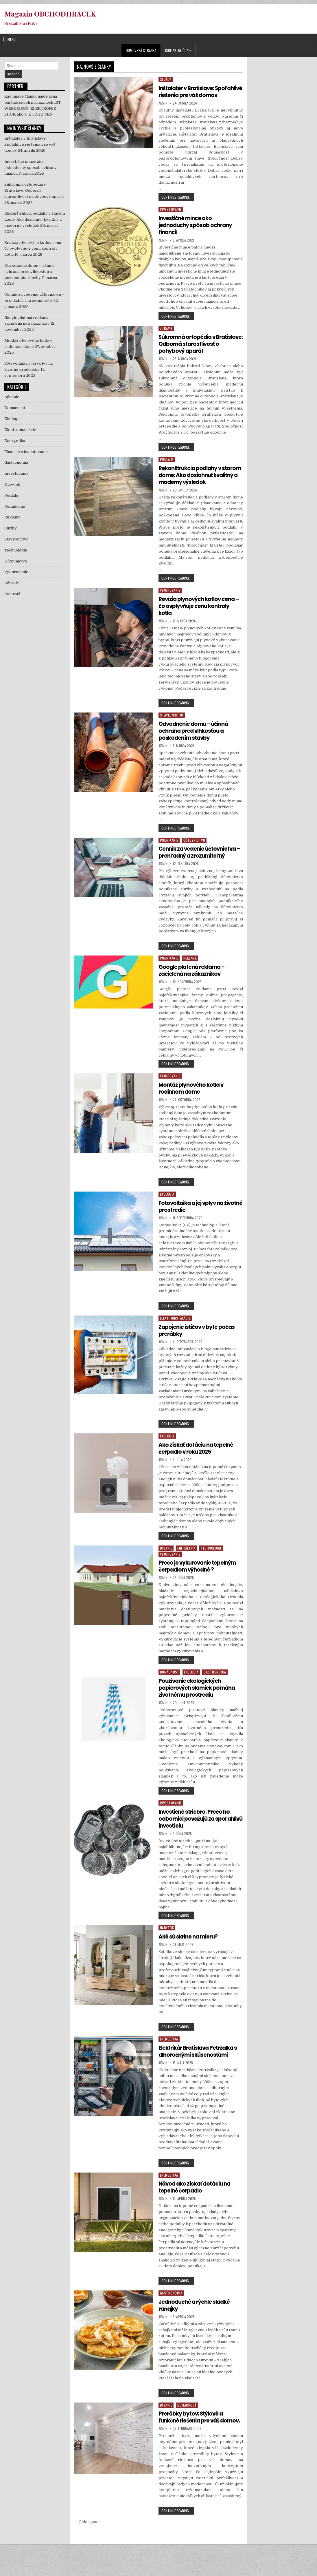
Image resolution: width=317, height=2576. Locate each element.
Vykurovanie (170, 604)
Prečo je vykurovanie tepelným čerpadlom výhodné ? (200, 1586)
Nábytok (167, 1948)
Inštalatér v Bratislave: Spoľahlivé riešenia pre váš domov (195, 95)
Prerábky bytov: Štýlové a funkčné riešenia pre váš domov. (193, 2441)
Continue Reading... (177, 204)
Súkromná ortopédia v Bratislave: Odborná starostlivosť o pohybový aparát (192, 354)
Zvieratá (12, 594)
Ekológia (167, 1214)
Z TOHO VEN (40, 114)
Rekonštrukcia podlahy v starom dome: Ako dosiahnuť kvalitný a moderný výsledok (198, 489)
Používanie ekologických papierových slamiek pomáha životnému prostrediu (200, 1709)
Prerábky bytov (206, 2482)
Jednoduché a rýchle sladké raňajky (196, 2326)
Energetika (186, 1568)
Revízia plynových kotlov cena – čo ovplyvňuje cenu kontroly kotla (200, 620)
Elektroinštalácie (175, 1338)
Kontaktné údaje (178, 50)
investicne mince (225, 290)
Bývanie (166, 1568)
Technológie (211, 1568)
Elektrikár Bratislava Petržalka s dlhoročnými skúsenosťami (199, 2072)
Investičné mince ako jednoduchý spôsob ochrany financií (197, 232)
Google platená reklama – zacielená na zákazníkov (193, 991)
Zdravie (166, 335)
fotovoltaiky (218, 1270)
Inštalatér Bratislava (213, 153)
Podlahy (167, 473)
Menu (12, 39)
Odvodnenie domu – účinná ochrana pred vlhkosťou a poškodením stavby (195, 745)
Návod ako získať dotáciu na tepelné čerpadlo (197, 2207)
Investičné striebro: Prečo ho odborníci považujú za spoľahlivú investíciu (196, 1839)
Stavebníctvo (171, 728)
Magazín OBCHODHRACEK (50, 13)
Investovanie (171, 216)
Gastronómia (215, 1692)
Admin (162, 110)
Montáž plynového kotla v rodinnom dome (193, 1109)
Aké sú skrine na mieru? (190, 1957)
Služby (165, 79)
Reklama (190, 978)
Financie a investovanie (26, 452)
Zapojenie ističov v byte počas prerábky (199, 1351)
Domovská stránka (141, 50)
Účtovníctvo (194, 854)
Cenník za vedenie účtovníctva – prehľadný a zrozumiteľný (195, 869)
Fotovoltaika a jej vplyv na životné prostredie (194, 1227)
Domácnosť (169, 1692)
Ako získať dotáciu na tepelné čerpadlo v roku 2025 (198, 1469)
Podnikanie (169, 854)
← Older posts (87, 2549)
